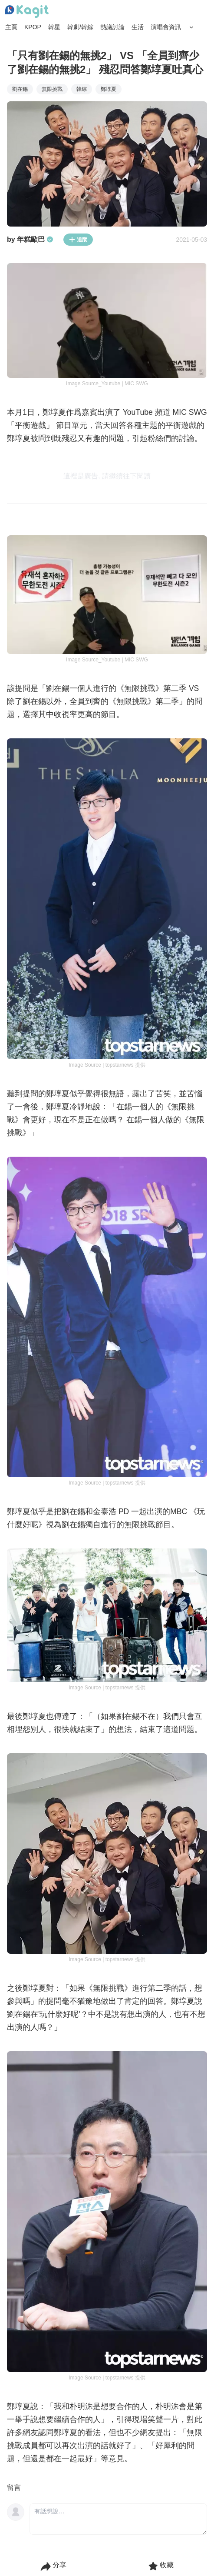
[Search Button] (191, 27)
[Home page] (27, 11)
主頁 (11, 26)
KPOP (32, 26)
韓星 (54, 26)
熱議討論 (112, 26)
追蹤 (78, 240)
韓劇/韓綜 (80, 26)
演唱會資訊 (166, 26)
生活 (138, 26)
